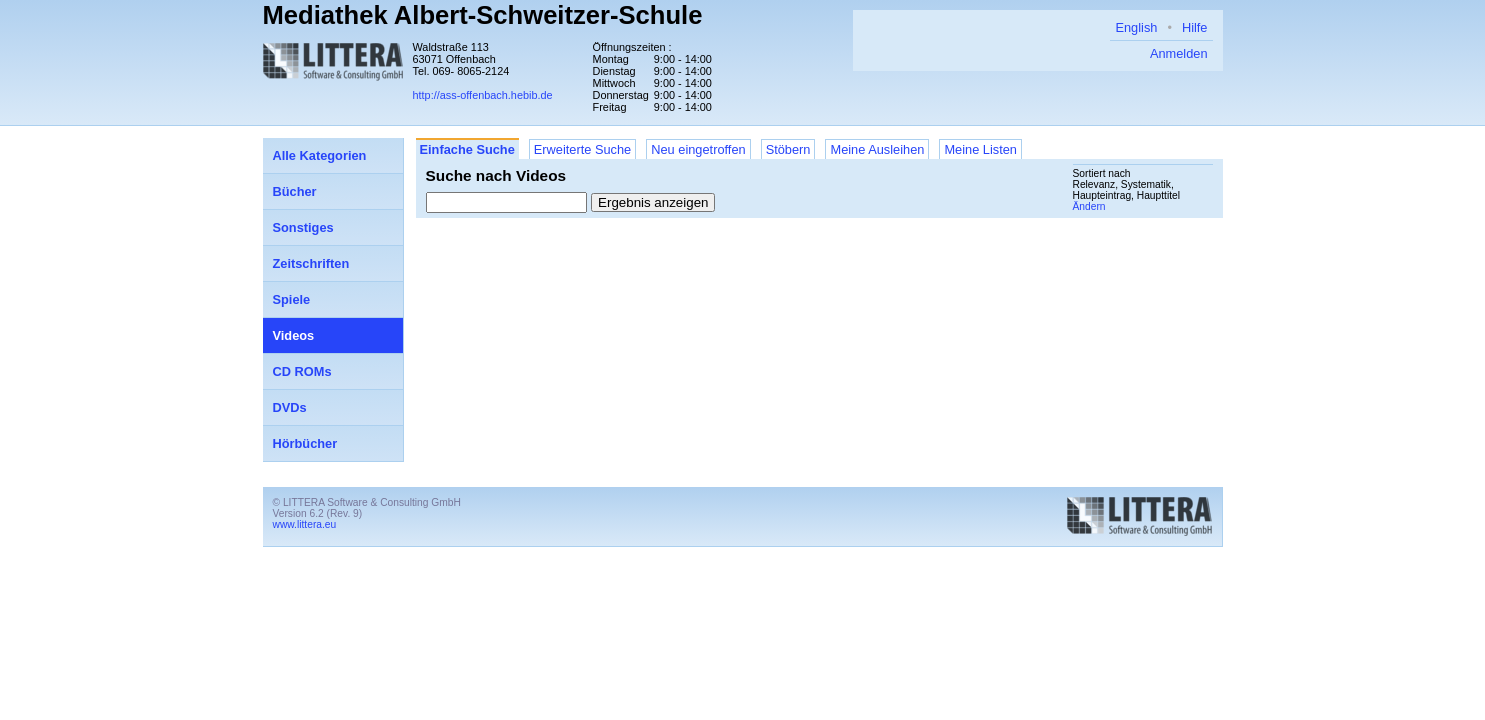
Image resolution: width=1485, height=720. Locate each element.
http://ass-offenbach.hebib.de (483, 95)
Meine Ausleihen (877, 149)
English (1136, 27)
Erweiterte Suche (582, 149)
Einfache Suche (467, 149)
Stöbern (788, 149)
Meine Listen (980, 149)
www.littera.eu (305, 524)
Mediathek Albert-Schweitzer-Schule (483, 15)
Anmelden (1179, 53)
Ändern (1089, 206)
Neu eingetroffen (698, 149)
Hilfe (1195, 27)
